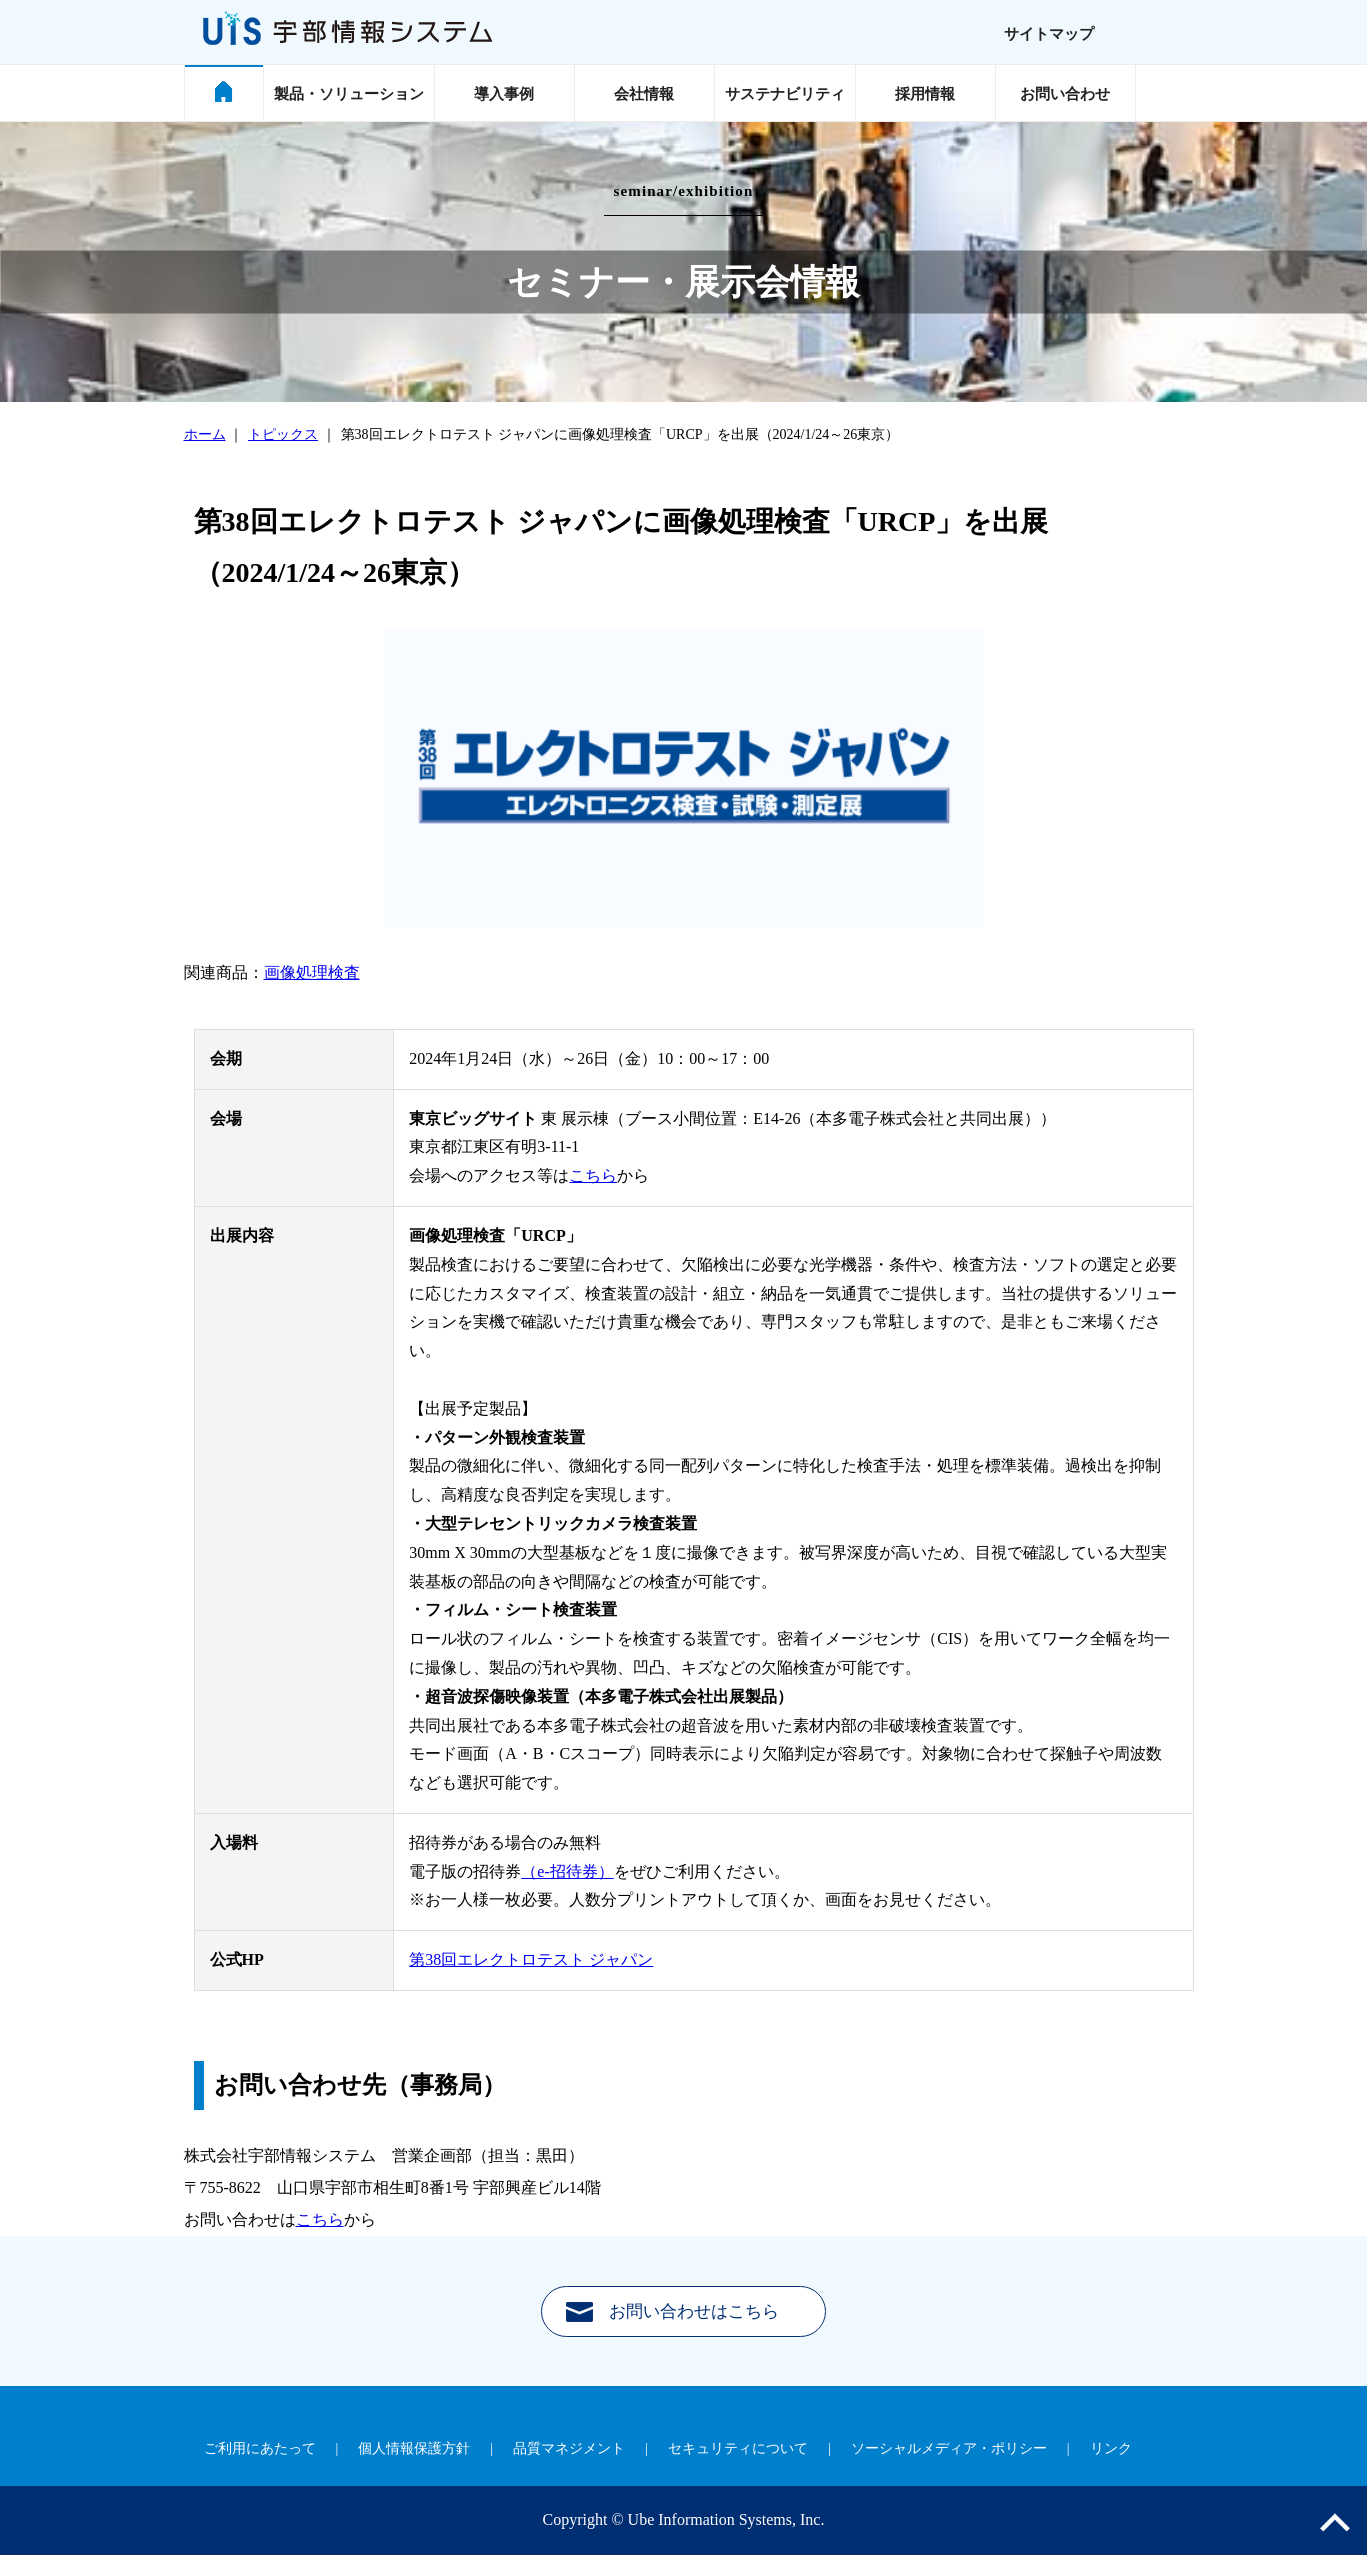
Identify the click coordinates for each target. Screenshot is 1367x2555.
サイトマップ (1049, 34)
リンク (1111, 2448)
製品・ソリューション (349, 94)
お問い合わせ (1065, 94)
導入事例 (504, 94)
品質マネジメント (569, 2448)
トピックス (283, 434)
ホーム (205, 434)
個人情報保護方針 (414, 2448)
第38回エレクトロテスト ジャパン (531, 1959)
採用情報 (925, 94)
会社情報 (644, 94)
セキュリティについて (738, 2448)
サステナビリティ (785, 94)
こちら (593, 1175)
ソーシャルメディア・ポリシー (949, 2448)
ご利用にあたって (260, 2448)
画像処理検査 (312, 972)
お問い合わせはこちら (694, 2311)
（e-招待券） (567, 1871)
